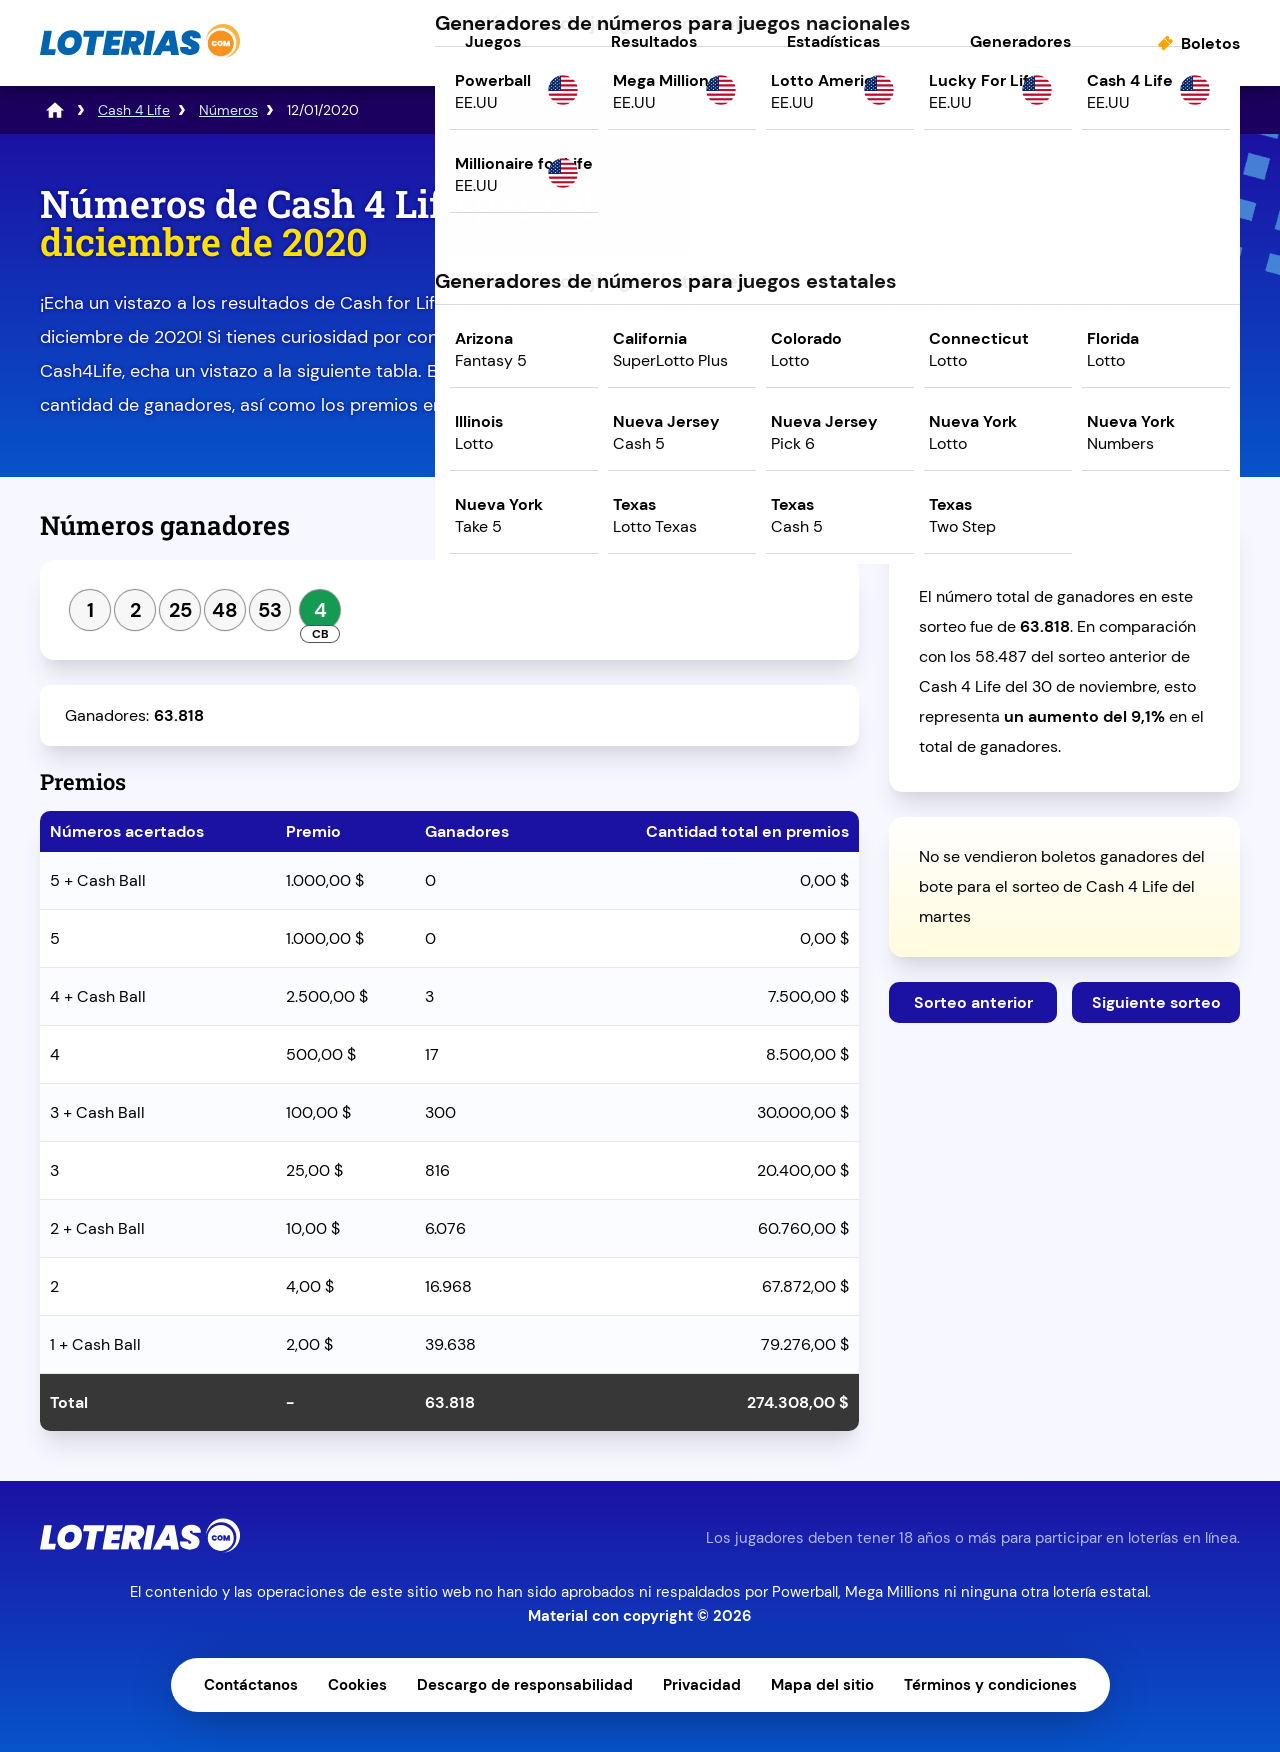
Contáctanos (251, 1685)
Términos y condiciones (990, 1685)
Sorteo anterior (973, 1002)
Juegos (493, 41)
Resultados (654, 41)
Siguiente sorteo (1156, 1002)
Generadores (1020, 41)
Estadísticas (833, 41)
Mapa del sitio (822, 1685)
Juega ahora (1064, 356)
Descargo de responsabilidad (525, 1685)
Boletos (1210, 43)
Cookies (357, 1685)
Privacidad (702, 1685)
